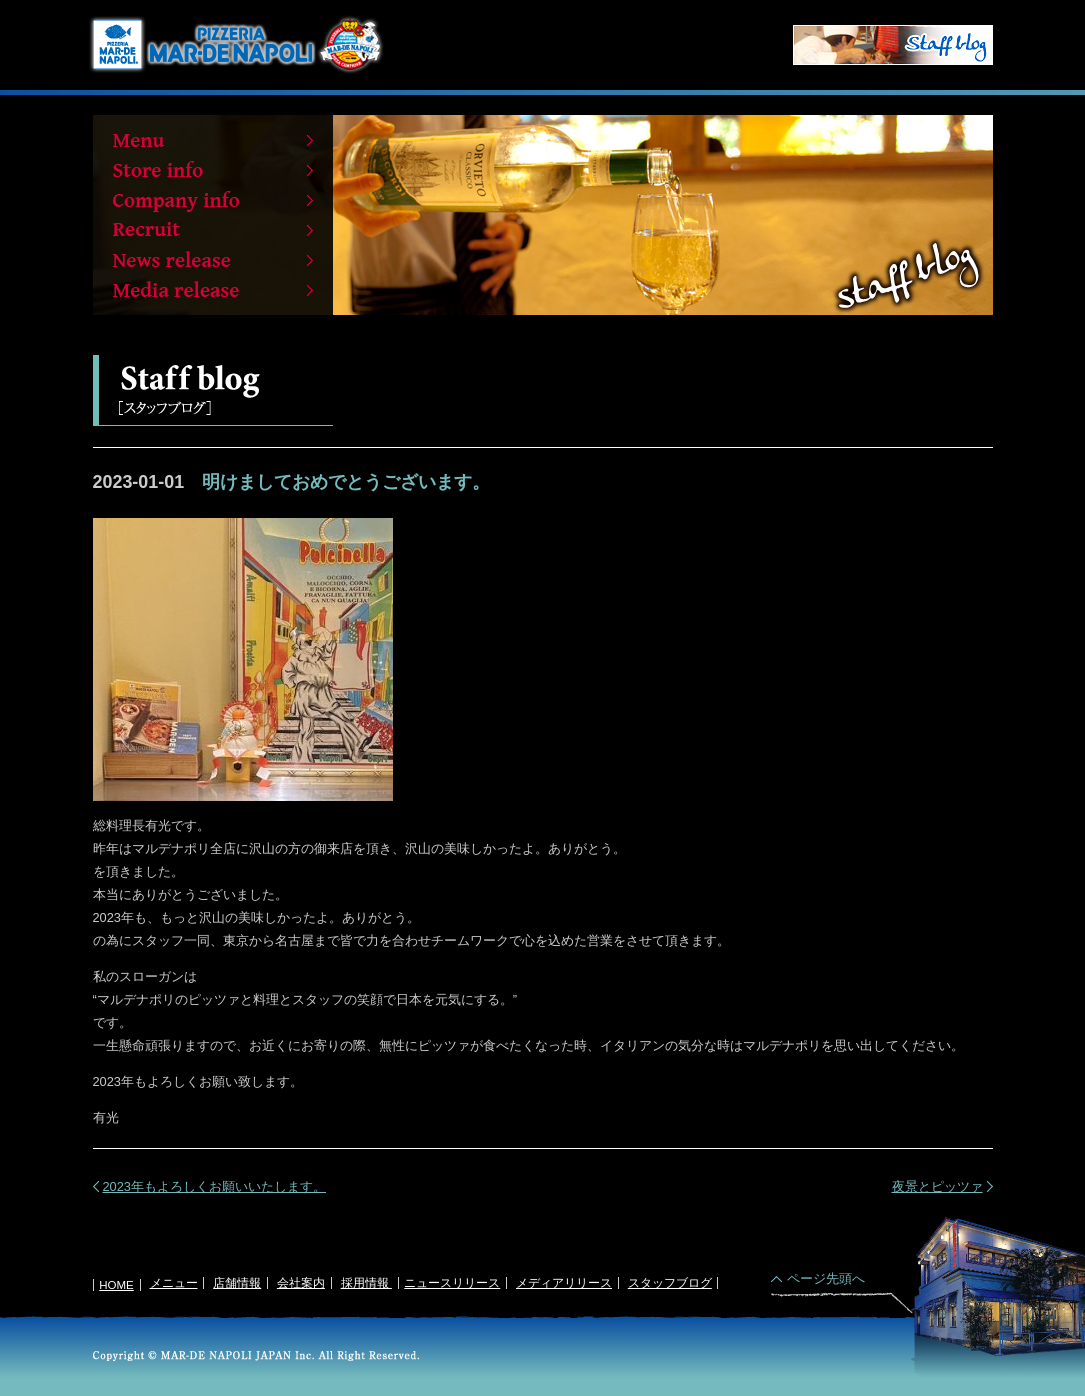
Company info (213, 200)
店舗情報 (237, 1283)
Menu (213, 140)
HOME (116, 1285)
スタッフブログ (670, 1283)
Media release (213, 290)
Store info (213, 170)
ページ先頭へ (826, 1278)
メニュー (174, 1283)
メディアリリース (564, 1283)
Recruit (213, 230)
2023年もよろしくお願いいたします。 (214, 1186)
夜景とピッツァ (937, 1186)
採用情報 (366, 1283)
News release (213, 260)
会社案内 (301, 1283)
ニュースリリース (452, 1283)
